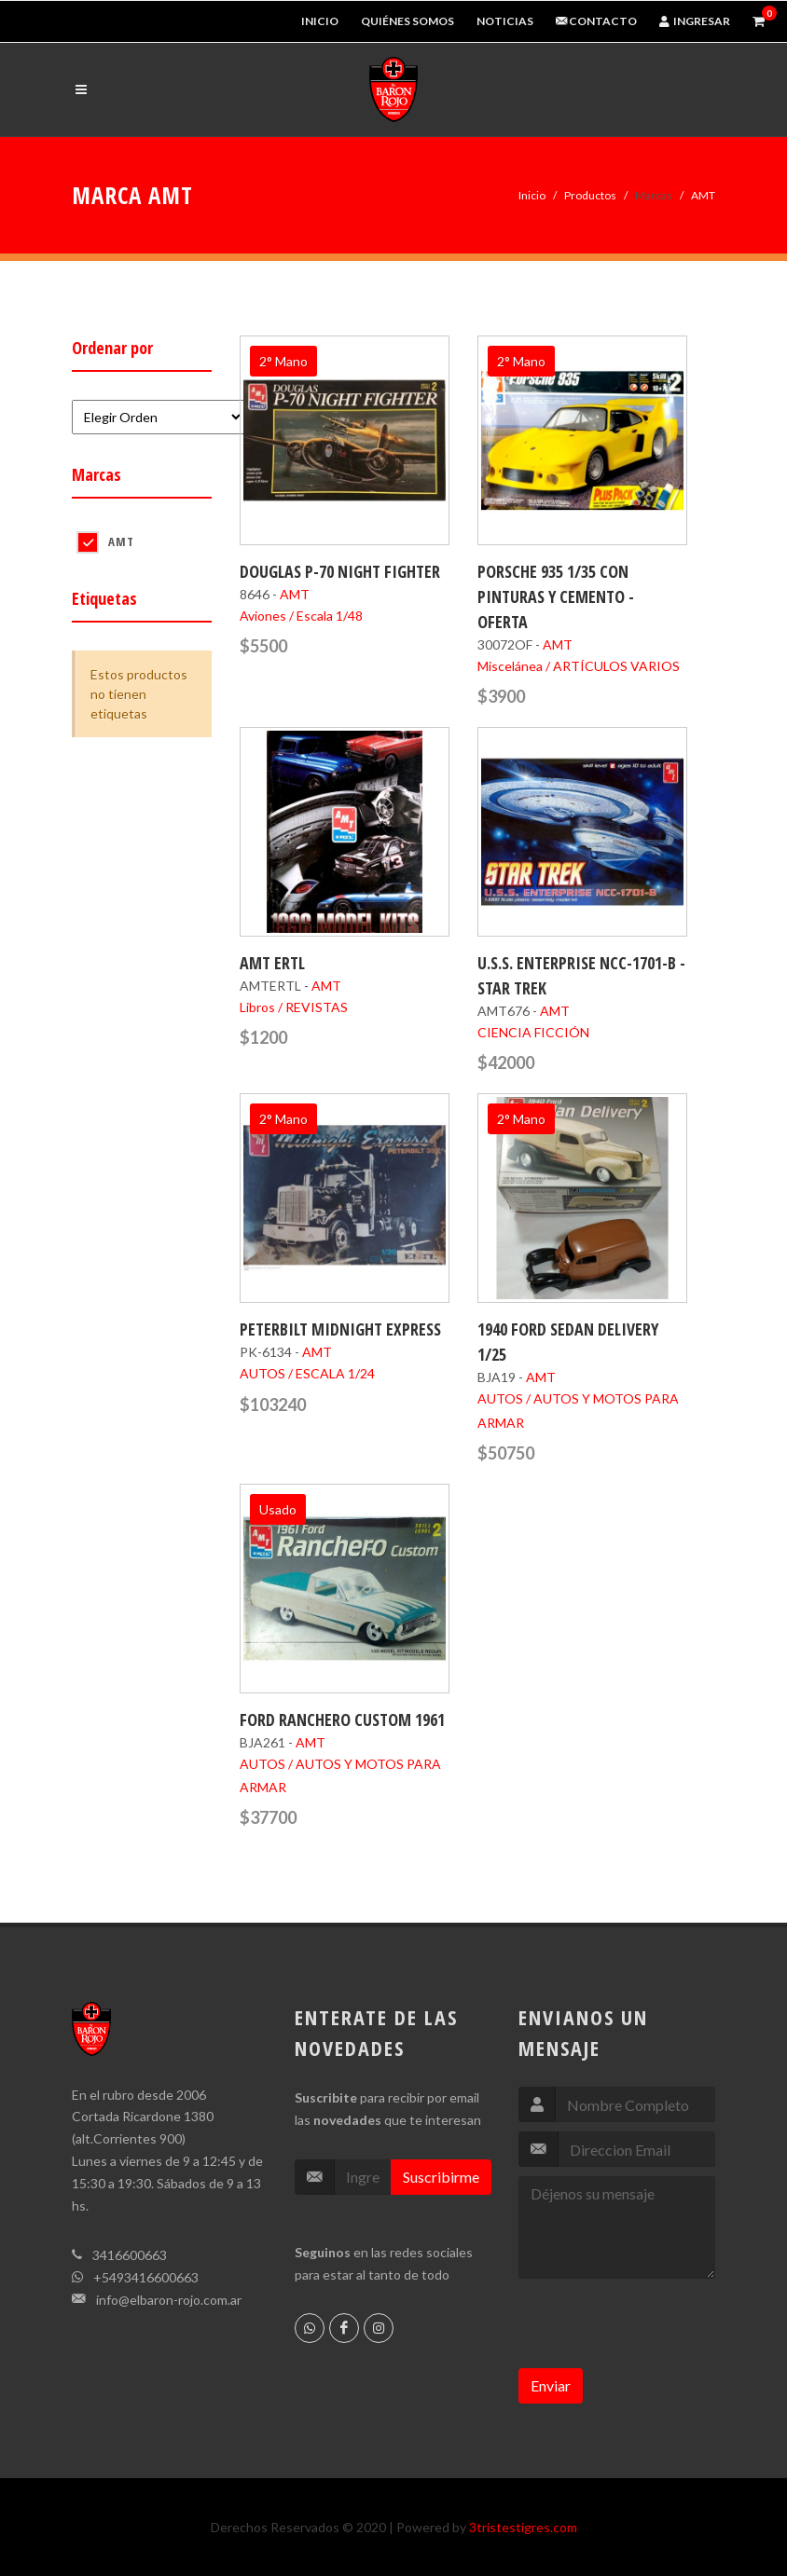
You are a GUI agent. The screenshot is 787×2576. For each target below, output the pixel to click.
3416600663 (129, 2255)
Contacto (596, 21)
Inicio (319, 21)
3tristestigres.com (523, 2527)
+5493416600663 (146, 2277)
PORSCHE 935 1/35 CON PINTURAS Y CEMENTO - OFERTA (555, 596)
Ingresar (694, 21)
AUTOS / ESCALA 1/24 (307, 1373)
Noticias (504, 21)
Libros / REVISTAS (294, 1007)
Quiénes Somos (407, 21)
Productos (590, 195)
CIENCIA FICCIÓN (533, 1032)
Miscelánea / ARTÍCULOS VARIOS (578, 666)
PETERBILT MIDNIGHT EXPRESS (340, 1329)
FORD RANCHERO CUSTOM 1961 (342, 1719)
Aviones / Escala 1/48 (301, 615)
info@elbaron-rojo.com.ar (169, 2300)
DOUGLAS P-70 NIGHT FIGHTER (340, 571)
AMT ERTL (272, 963)
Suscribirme (441, 2176)
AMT (121, 541)
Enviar (551, 2385)
